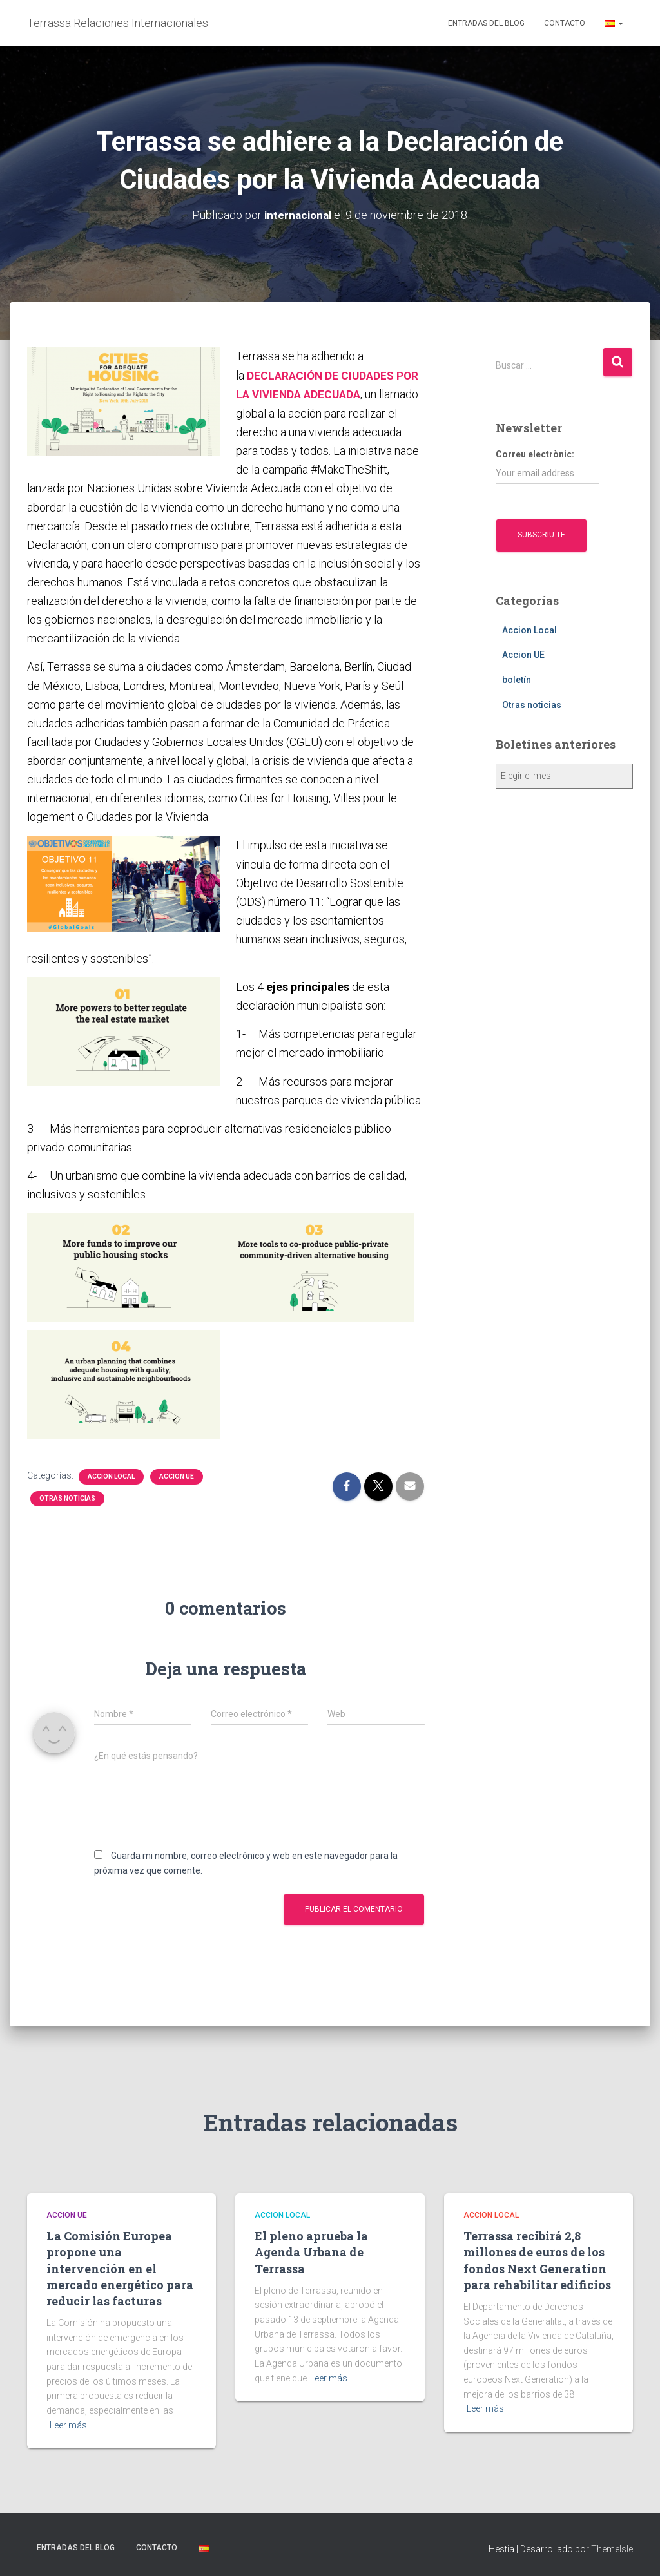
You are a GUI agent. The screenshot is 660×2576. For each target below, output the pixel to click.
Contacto (564, 23)
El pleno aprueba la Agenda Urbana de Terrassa (311, 2250)
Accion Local (111, 1474)
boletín (516, 680)
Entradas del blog (486, 23)
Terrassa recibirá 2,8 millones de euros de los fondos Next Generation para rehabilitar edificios (537, 2258)
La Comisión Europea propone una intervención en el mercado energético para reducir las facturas (119, 2266)
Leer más (68, 2423)
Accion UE (176, 1474)
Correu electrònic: (547, 466)
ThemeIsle (612, 2547)
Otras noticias (67, 1496)
